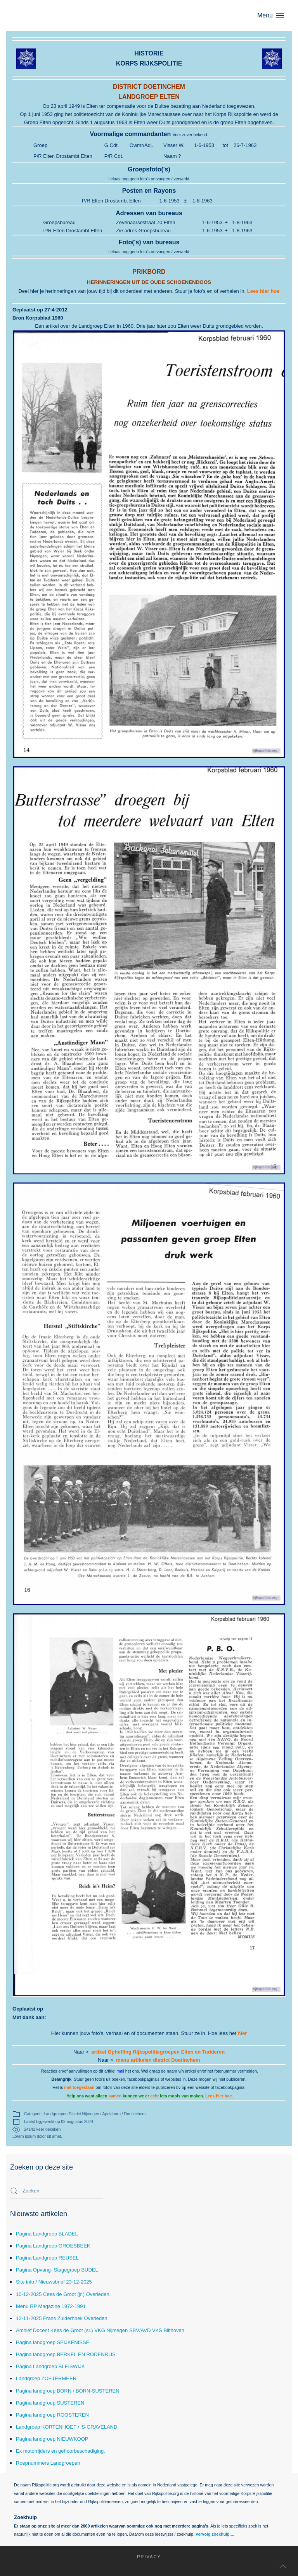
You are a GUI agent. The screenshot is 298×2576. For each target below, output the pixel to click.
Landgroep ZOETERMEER (46, 2378)
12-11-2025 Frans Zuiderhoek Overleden (61, 2318)
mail (120, 2071)
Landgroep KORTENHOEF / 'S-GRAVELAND (66, 2427)
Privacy (141, 2556)
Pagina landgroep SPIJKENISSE (52, 2342)
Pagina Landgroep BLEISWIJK (50, 2366)
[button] (274, 15)
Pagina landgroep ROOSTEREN (52, 2415)
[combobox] (56, 2191)
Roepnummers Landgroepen (48, 2463)
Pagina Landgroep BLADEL (47, 2234)
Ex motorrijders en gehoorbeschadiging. (60, 2451)
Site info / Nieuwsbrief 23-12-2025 (54, 2282)
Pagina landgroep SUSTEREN (50, 2403)
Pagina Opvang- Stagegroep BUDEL (57, 2270)
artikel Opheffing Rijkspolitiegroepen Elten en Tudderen (158, 2052)
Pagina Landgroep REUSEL (47, 2258)
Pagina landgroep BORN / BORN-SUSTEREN (68, 2391)
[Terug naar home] (49, 15)
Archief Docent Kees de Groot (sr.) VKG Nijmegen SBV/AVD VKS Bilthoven (100, 2330)
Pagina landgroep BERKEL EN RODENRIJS (66, 2354)
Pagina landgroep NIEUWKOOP (52, 2439)
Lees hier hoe (263, 291)
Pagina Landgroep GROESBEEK (53, 2246)
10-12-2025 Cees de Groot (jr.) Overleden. (63, 2294)
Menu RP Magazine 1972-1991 (51, 2306)
